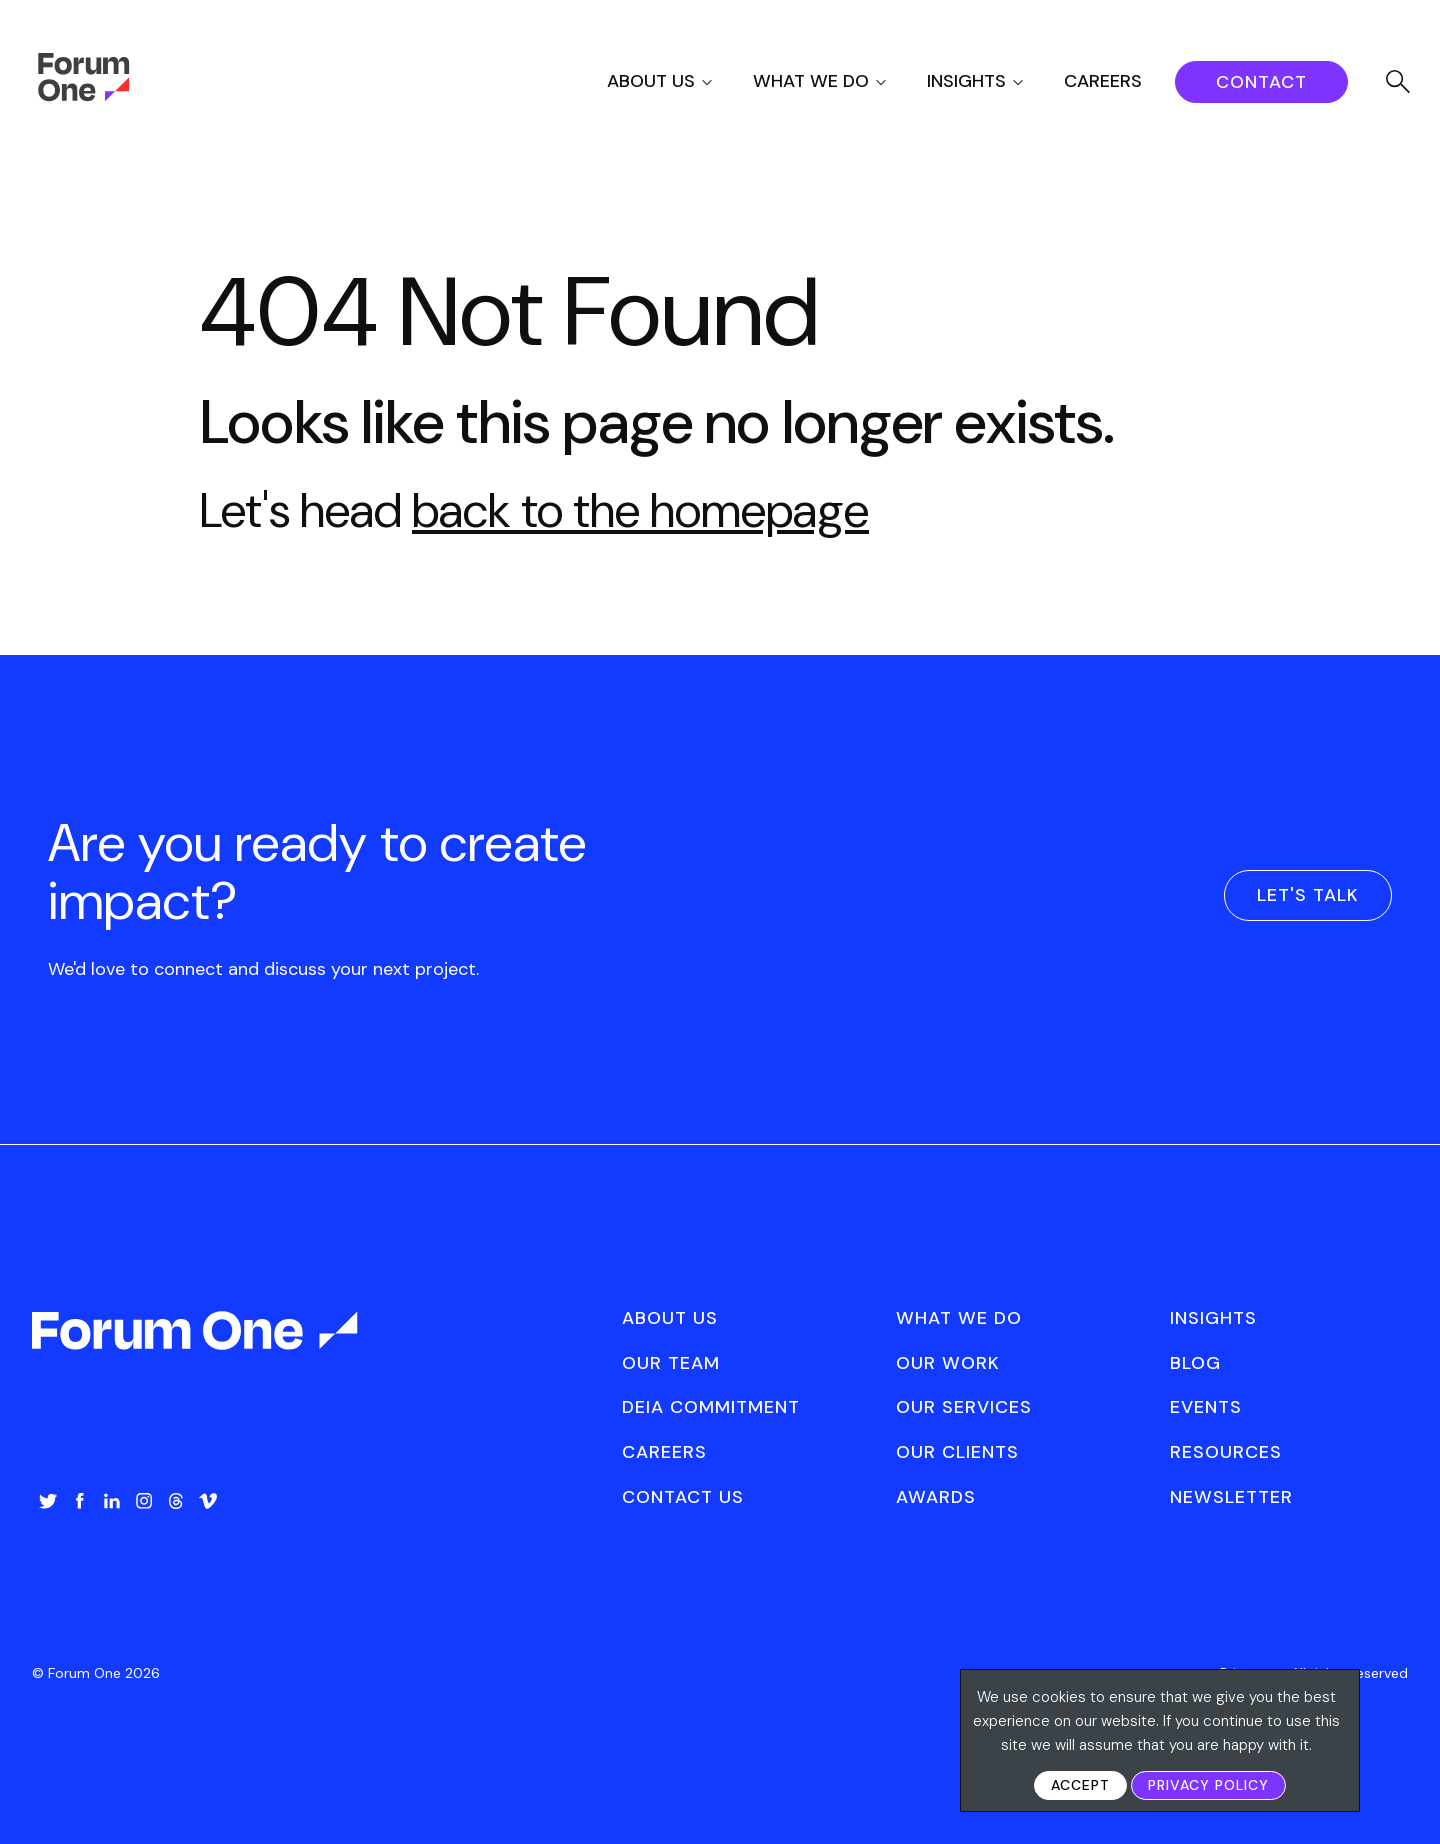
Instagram (144, 1501)
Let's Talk (1308, 895)
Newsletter (1231, 1497)
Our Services (964, 1407)
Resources (1226, 1452)
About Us (651, 81)
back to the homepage (640, 510)
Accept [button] (1080, 1785)
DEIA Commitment (711, 1407)
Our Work (948, 1363)
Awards (936, 1497)
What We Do (811, 81)
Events (1206, 1407)
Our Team (671, 1363)
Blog (1195, 1363)
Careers (1103, 81)
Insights (966, 81)
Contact (1261, 82)
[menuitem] (677, 81)
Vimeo (208, 1501)
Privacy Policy (1208, 1785)
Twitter (48, 1501)
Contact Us (683, 1497)
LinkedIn (112, 1501)
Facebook (80, 1501)
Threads (176, 1501)
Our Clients (957, 1452)
